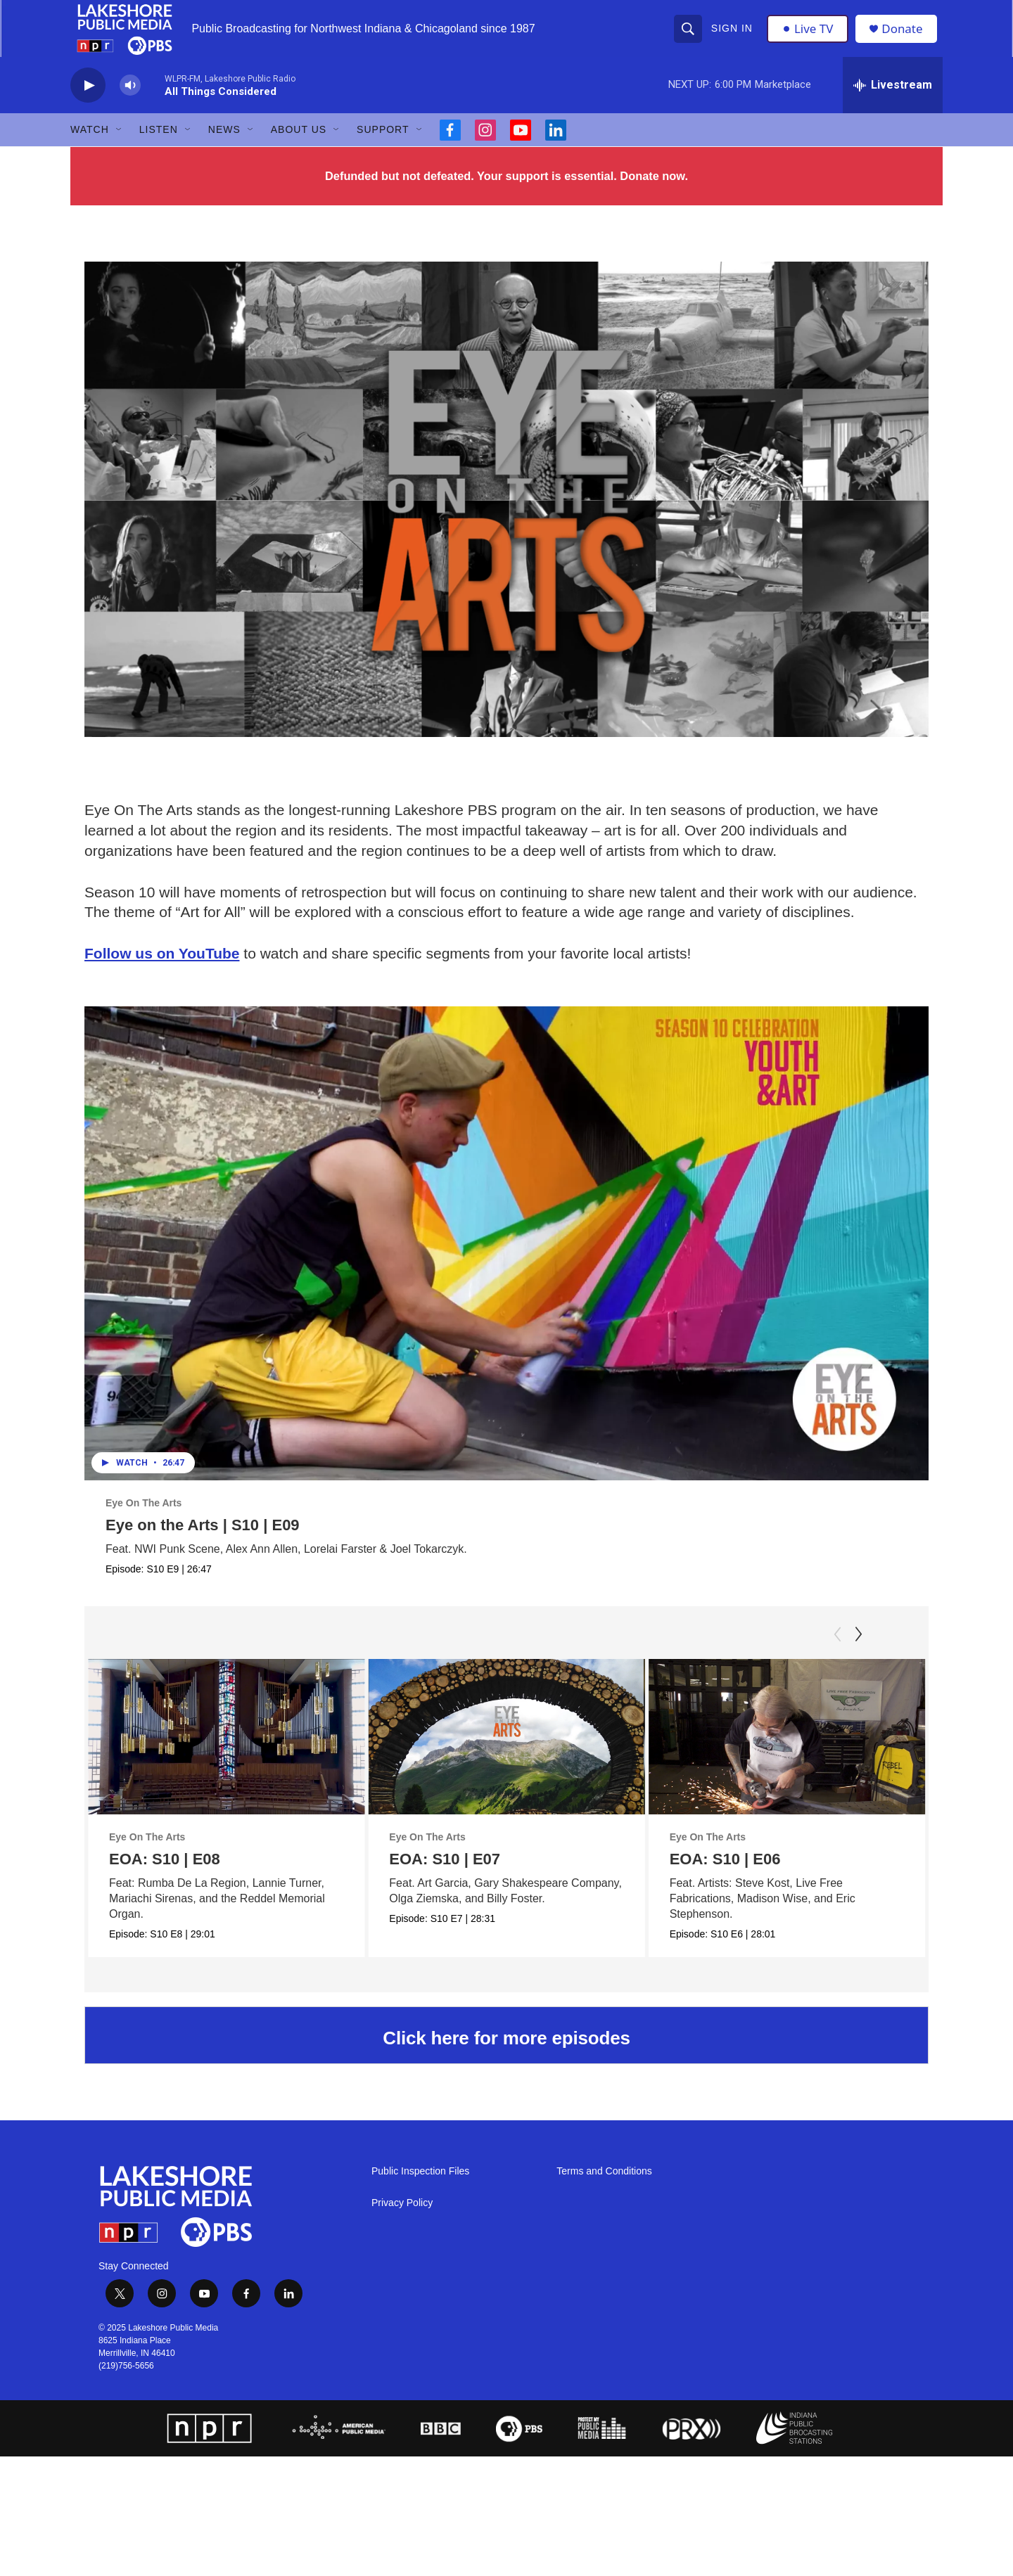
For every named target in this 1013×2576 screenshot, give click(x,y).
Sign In (732, 36)
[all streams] (893, 102)
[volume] (130, 102)
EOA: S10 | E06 (725, 1876)
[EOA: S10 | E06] (787, 1753)
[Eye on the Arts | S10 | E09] (506, 1260)
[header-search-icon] (689, 37)
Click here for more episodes (506, 2055)
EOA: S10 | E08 (164, 1876)
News (224, 146)
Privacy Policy (402, 2220)
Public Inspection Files (420, 2189)
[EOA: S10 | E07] (535, 1753)
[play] (88, 102)
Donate (907, 37)
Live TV (809, 36)
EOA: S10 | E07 (473, 1876)
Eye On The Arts (143, 1519)
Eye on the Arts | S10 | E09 (203, 1542)
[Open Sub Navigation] (119, 146)
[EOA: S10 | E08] (226, 1753)
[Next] (858, 1651)
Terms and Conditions (603, 2189)
